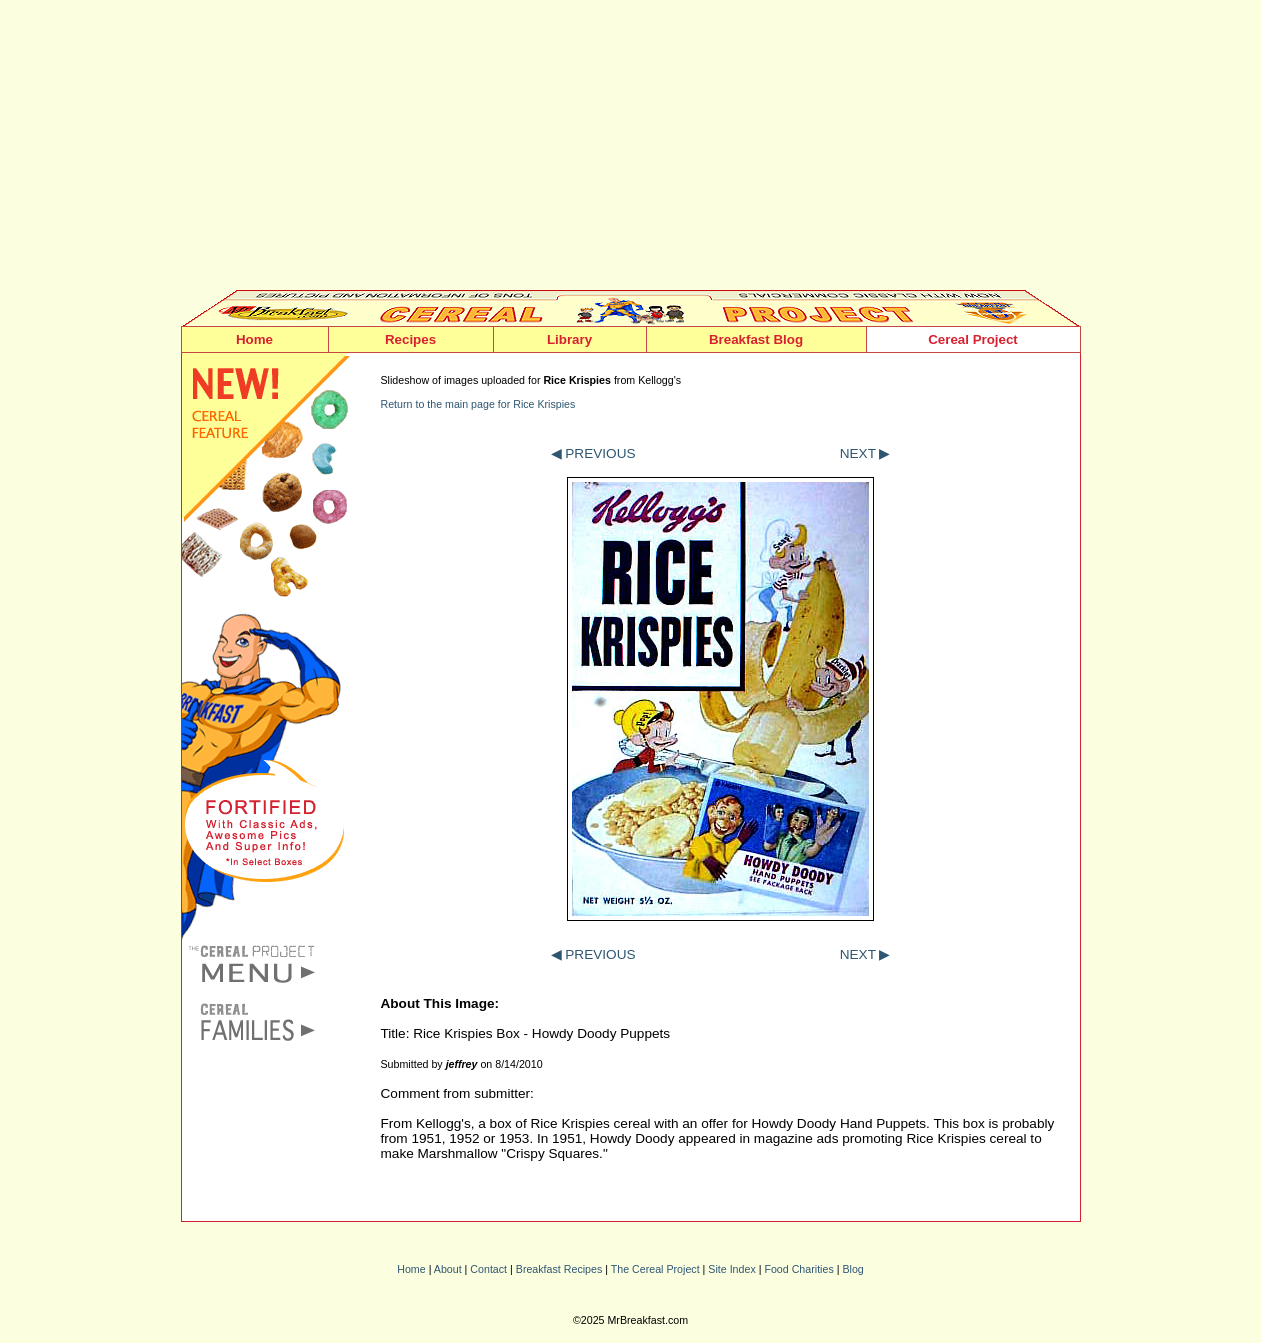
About (448, 1269)
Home (254, 339)
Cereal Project (973, 339)
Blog (852, 1269)
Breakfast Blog (756, 339)
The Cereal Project (655, 1269)
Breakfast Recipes (559, 1269)
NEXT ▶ (865, 453)
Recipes (410, 339)
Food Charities (798, 1269)
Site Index (731, 1269)
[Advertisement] (631, 150)
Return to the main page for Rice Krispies (478, 404)
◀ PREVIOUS (593, 453)
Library (569, 339)
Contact (488, 1269)
